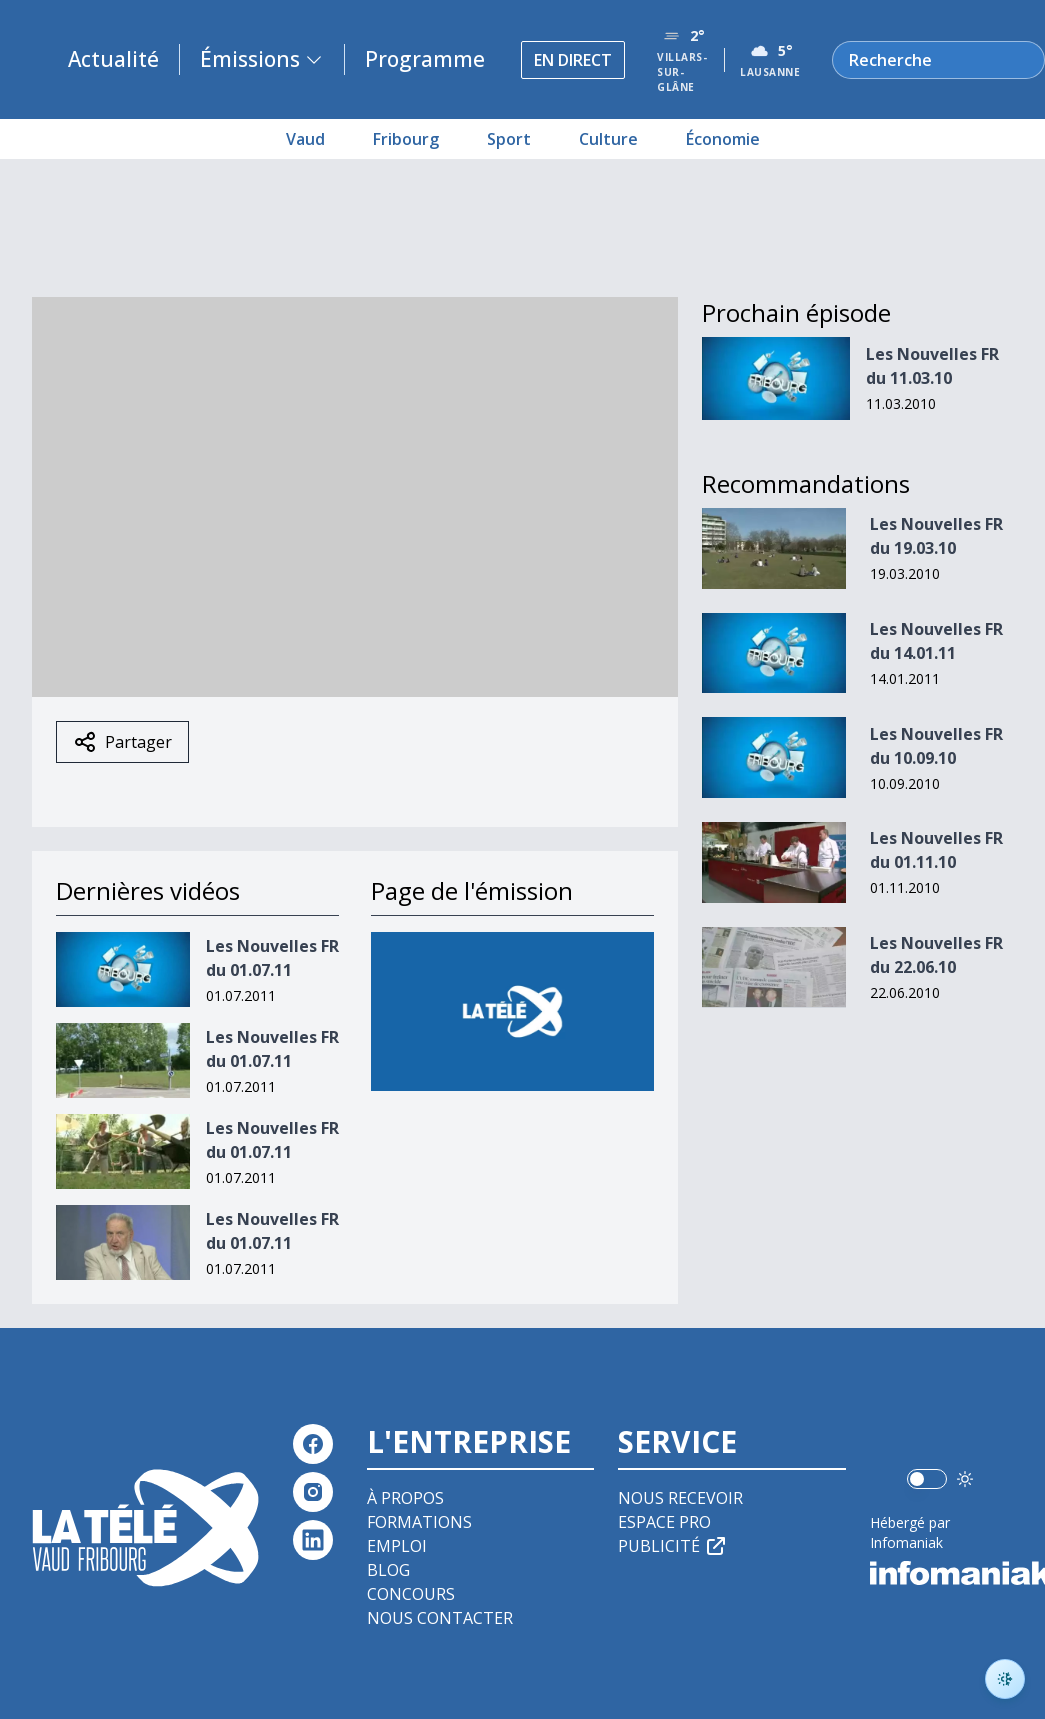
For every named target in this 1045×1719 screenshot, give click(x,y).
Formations (419, 1522)
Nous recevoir (680, 1498)
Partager (122, 742)
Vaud (305, 139)
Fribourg (406, 139)
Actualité (113, 59)
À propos (405, 1498)
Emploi (397, 1546)
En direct (573, 60)
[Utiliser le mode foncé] (965, 1479)
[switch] (927, 1479)
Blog (388, 1570)
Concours (411, 1594)
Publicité (673, 1546)
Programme (425, 59)
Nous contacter (440, 1618)
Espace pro (664, 1522)
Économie (723, 139)
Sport (509, 139)
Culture (608, 139)
